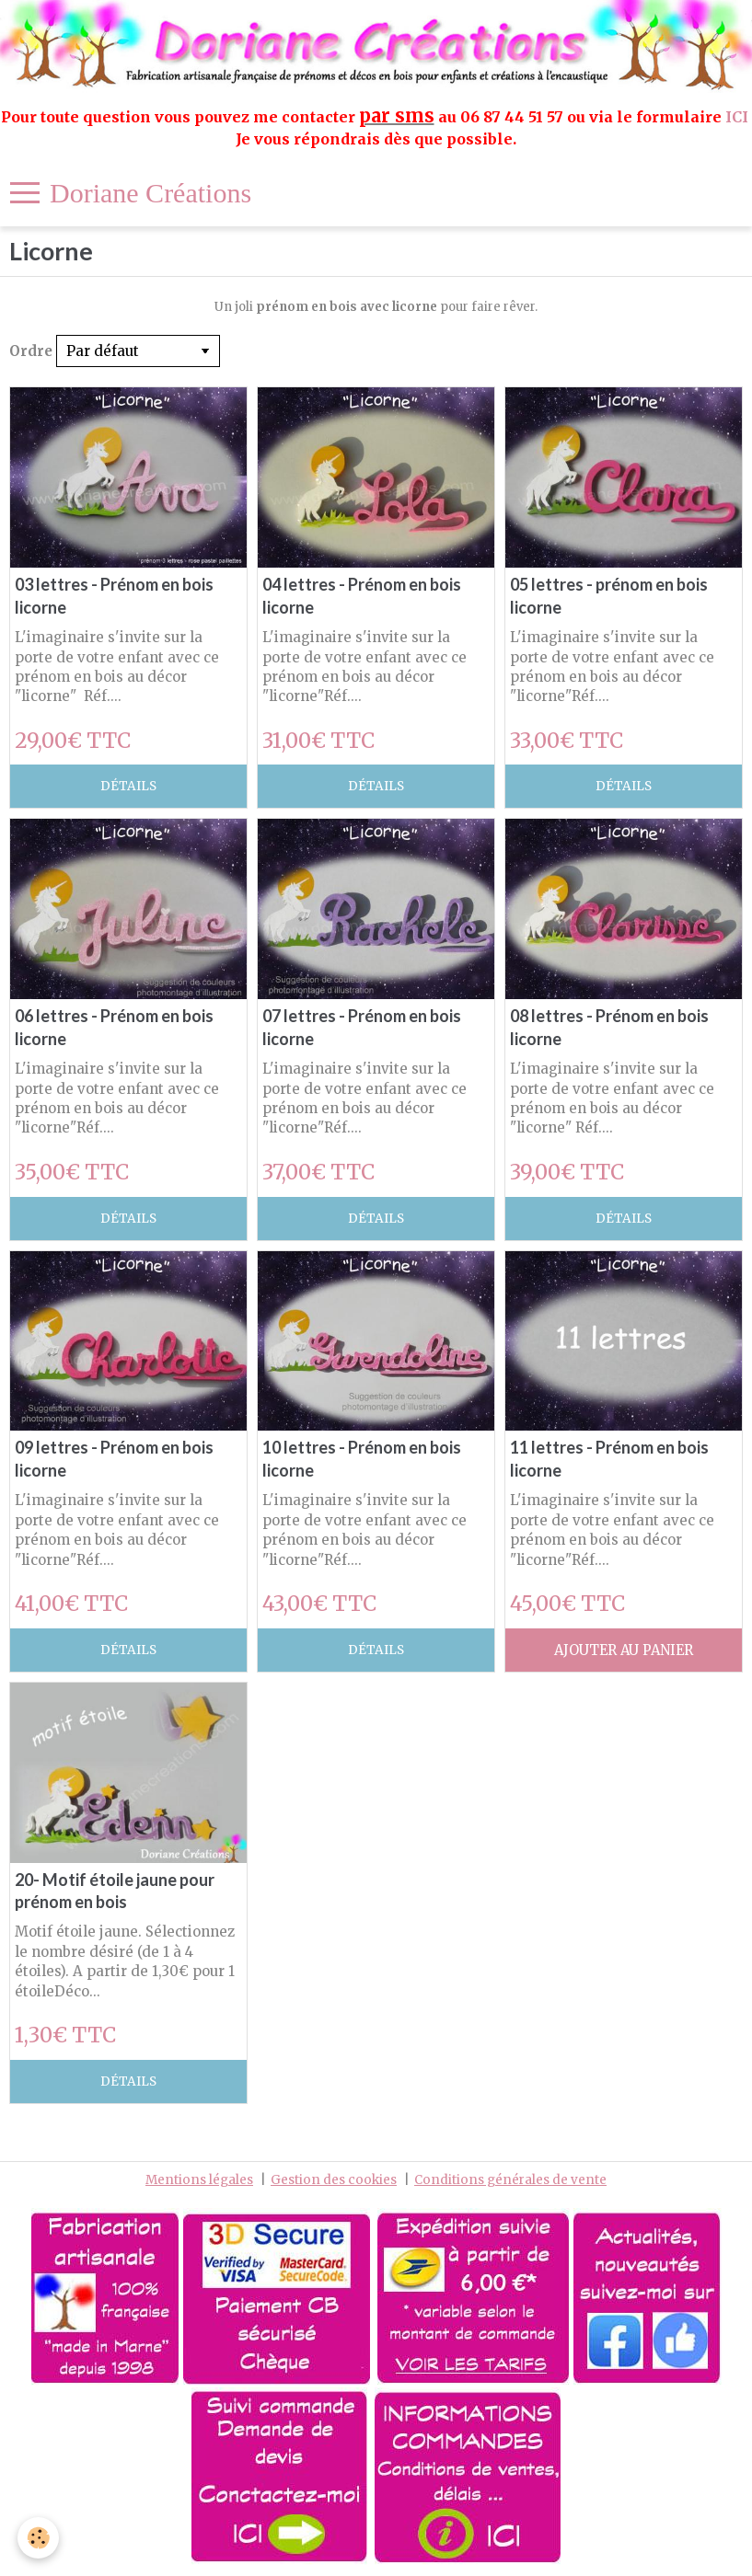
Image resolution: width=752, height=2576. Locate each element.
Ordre (30, 351)
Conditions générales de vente (510, 2180)
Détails (128, 786)
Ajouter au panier (624, 1650)
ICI (738, 117)
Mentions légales (199, 2180)
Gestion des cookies (334, 2180)
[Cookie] (39, 2538)
